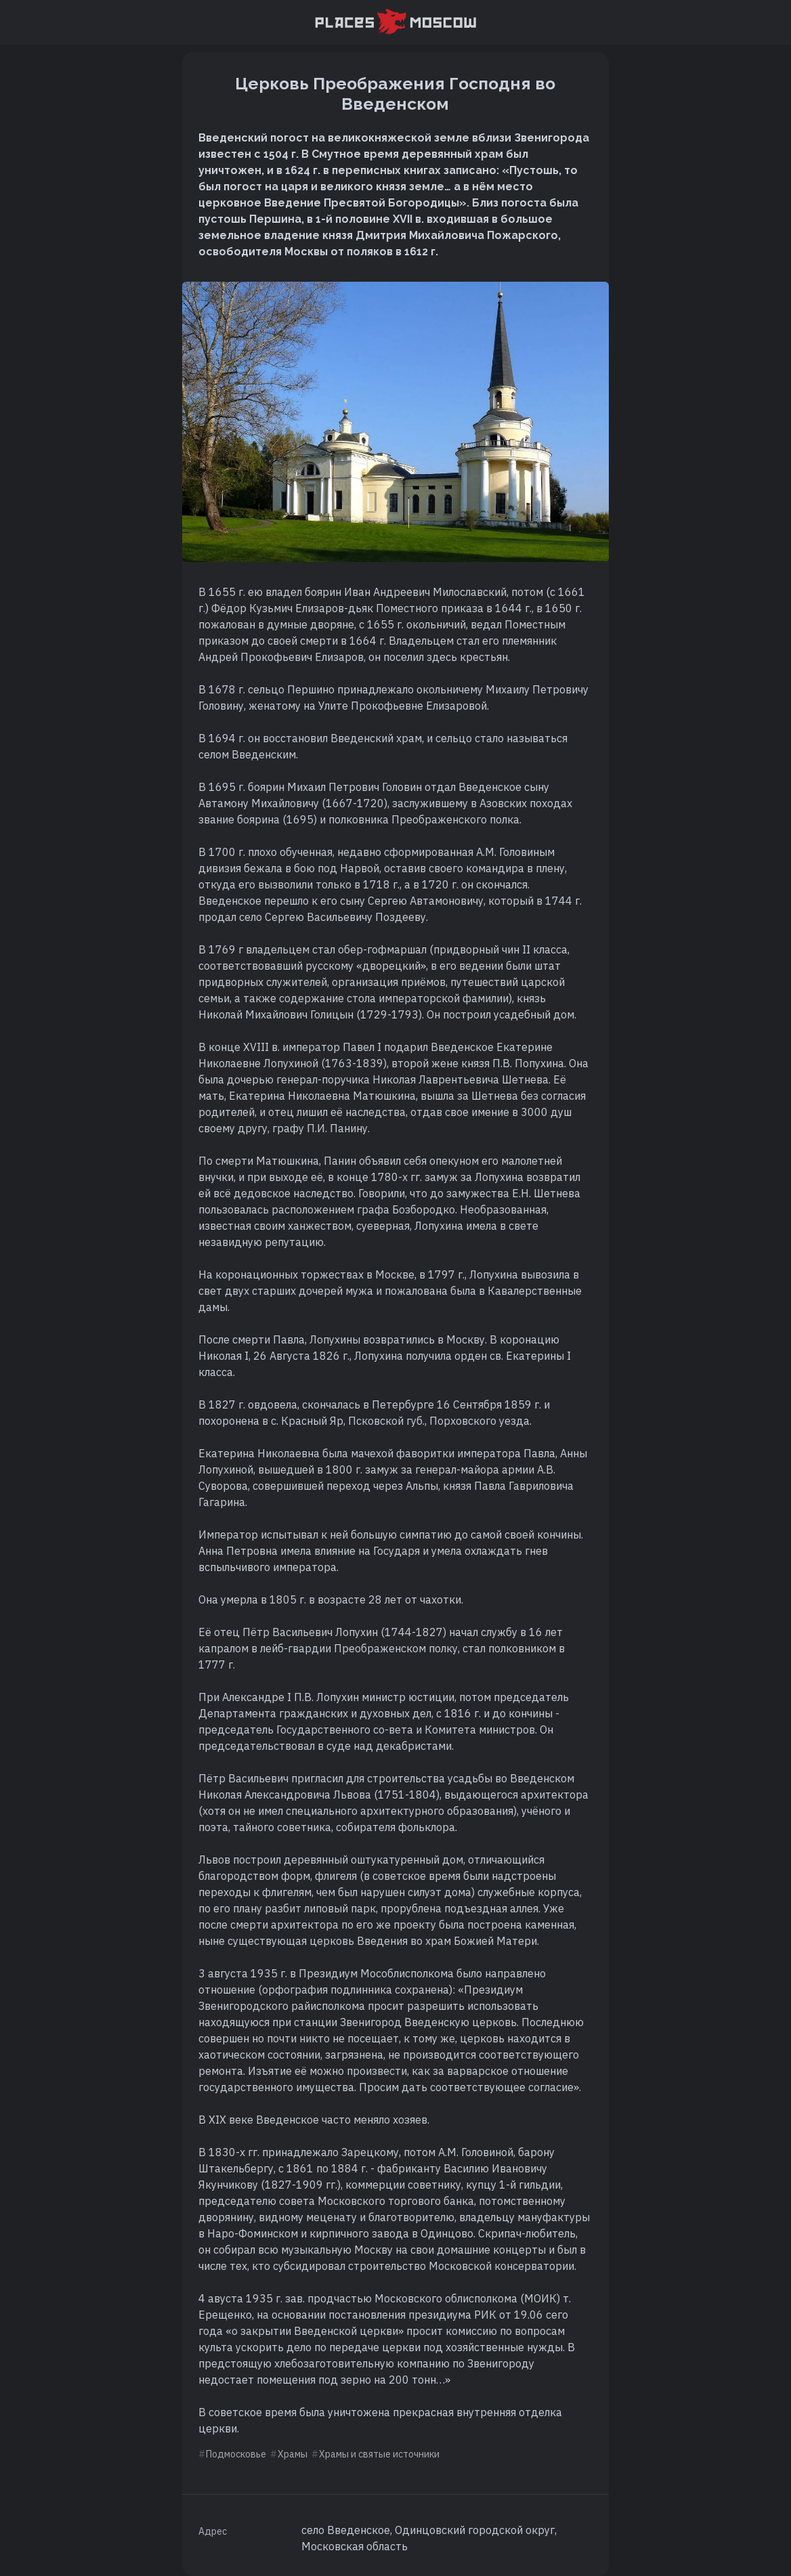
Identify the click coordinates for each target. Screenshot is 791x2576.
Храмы (292, 2454)
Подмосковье (236, 2454)
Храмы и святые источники (379, 2454)
